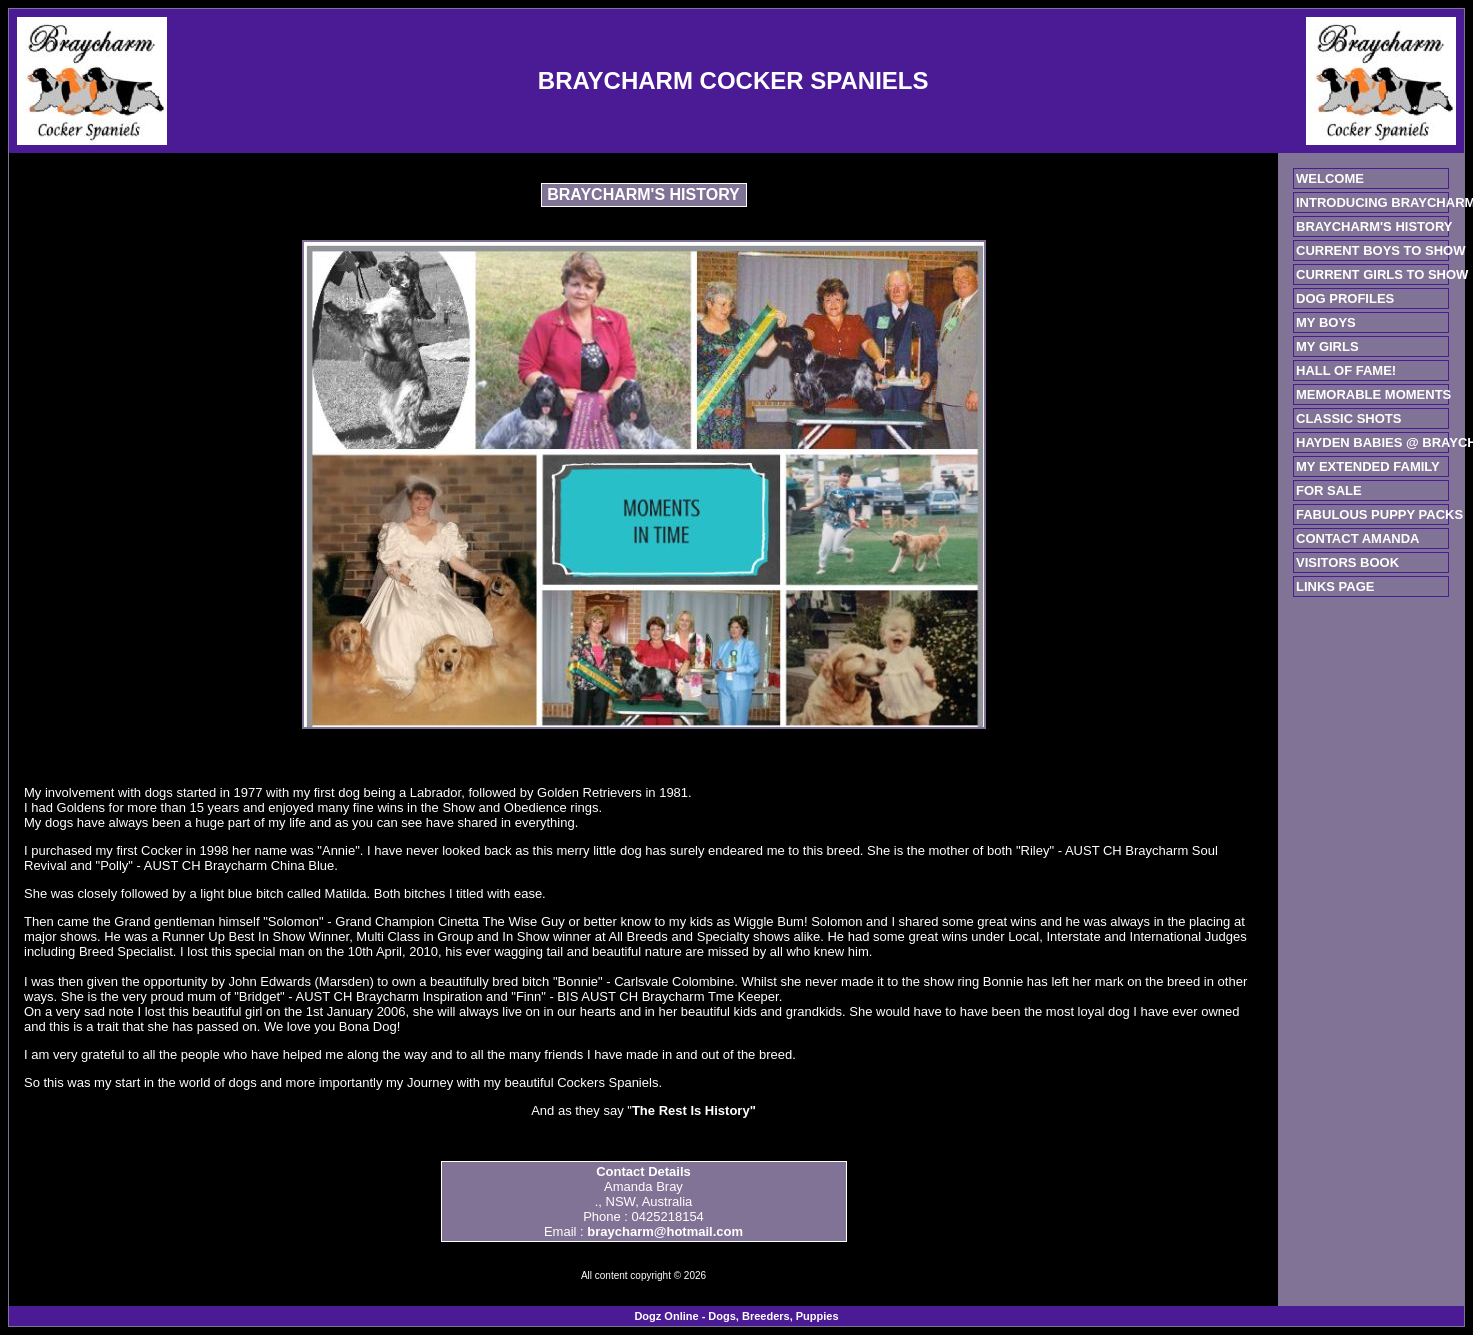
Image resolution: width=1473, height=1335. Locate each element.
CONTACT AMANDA (1357, 538)
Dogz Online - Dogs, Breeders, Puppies (736, 1316)
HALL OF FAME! (1346, 370)
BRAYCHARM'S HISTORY (1374, 226)
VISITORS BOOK (1347, 562)
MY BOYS (1326, 322)
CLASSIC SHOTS (1348, 418)
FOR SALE (1329, 490)
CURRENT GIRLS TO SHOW (1382, 274)
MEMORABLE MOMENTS (1373, 394)
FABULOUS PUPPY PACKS (1379, 514)
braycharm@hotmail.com (665, 1231)
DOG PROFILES (1345, 298)
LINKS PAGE (1335, 586)
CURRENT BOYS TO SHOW (1381, 250)
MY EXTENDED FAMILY (1368, 466)
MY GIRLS (1327, 346)
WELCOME (1330, 178)
